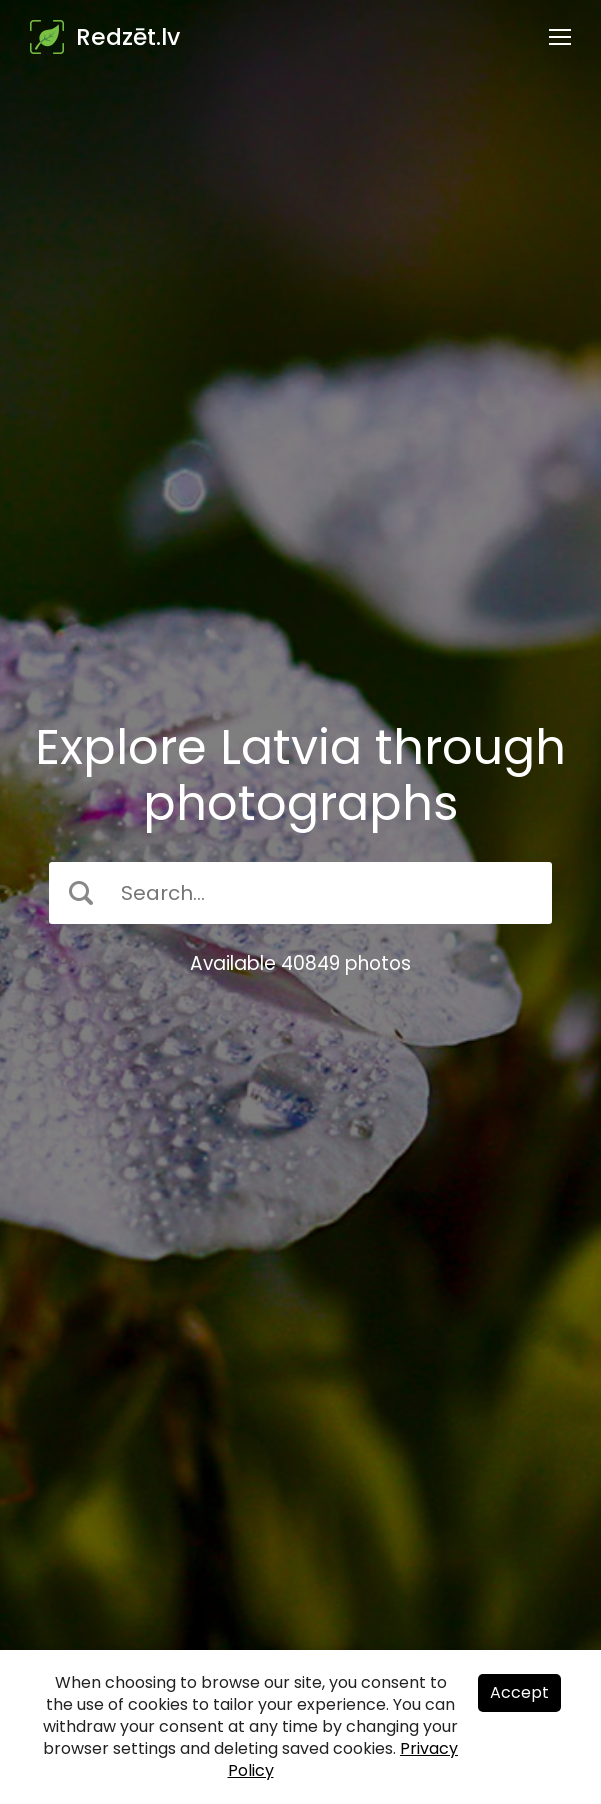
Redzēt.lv (128, 37)
